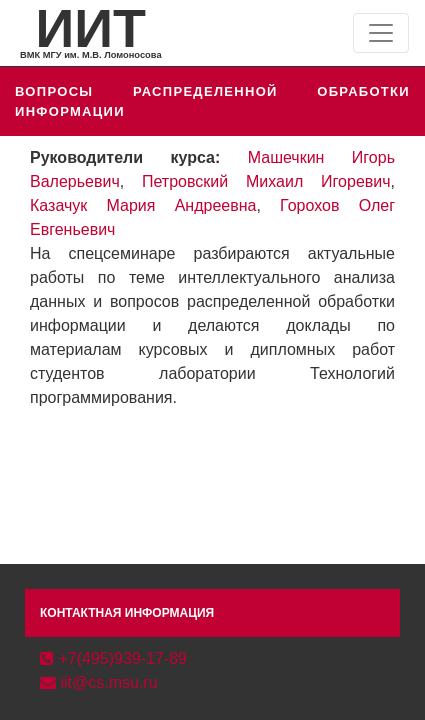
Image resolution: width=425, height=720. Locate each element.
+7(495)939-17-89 (113, 658)
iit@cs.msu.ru (99, 682)
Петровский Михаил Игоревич (266, 181)
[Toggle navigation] (381, 33)
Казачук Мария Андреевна (143, 205)
